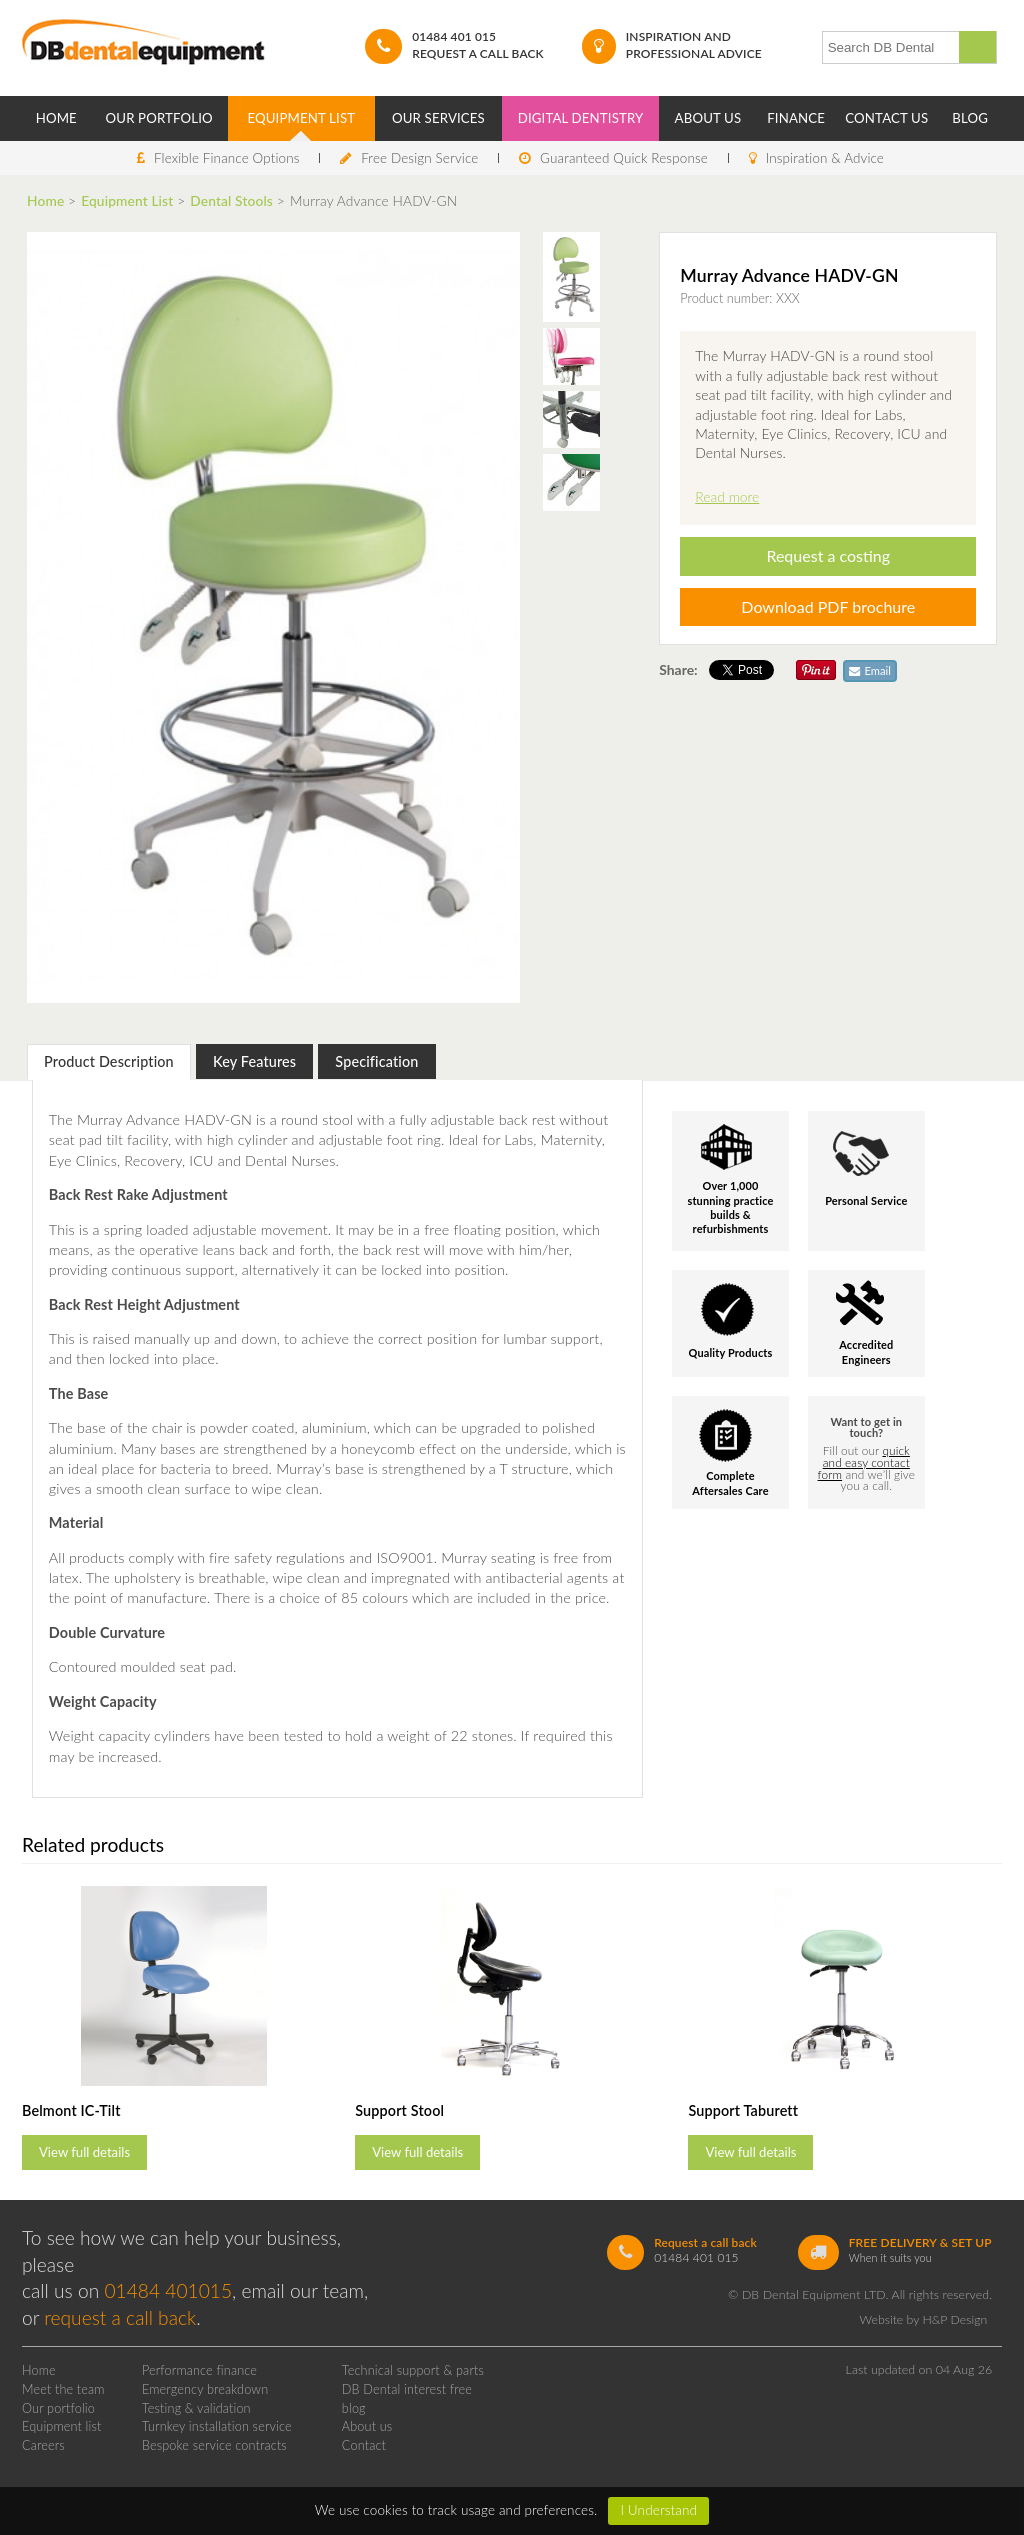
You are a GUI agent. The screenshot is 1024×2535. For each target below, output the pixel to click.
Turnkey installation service (217, 2426)
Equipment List (301, 118)
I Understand (658, 2510)
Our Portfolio (159, 118)
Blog (970, 118)
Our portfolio (58, 2408)
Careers (43, 2445)
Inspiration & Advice (825, 158)
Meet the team (63, 2389)
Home (56, 118)
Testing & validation (196, 2408)
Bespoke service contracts (214, 2445)
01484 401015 (168, 2290)
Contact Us (886, 118)
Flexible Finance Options (227, 158)
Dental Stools (231, 200)
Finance (796, 118)
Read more (727, 496)
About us (367, 2426)
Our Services (438, 118)
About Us (708, 118)
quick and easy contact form (864, 1462)
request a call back (120, 2317)
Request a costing (828, 555)
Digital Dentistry (581, 118)
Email (870, 670)
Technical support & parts (413, 2370)
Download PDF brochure (828, 606)
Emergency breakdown (205, 2389)
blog (354, 2408)
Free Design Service (419, 158)
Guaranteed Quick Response (624, 158)
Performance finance (199, 2370)
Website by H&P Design (924, 2319)
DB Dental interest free (407, 2389)
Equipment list (62, 2426)
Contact (364, 2445)
